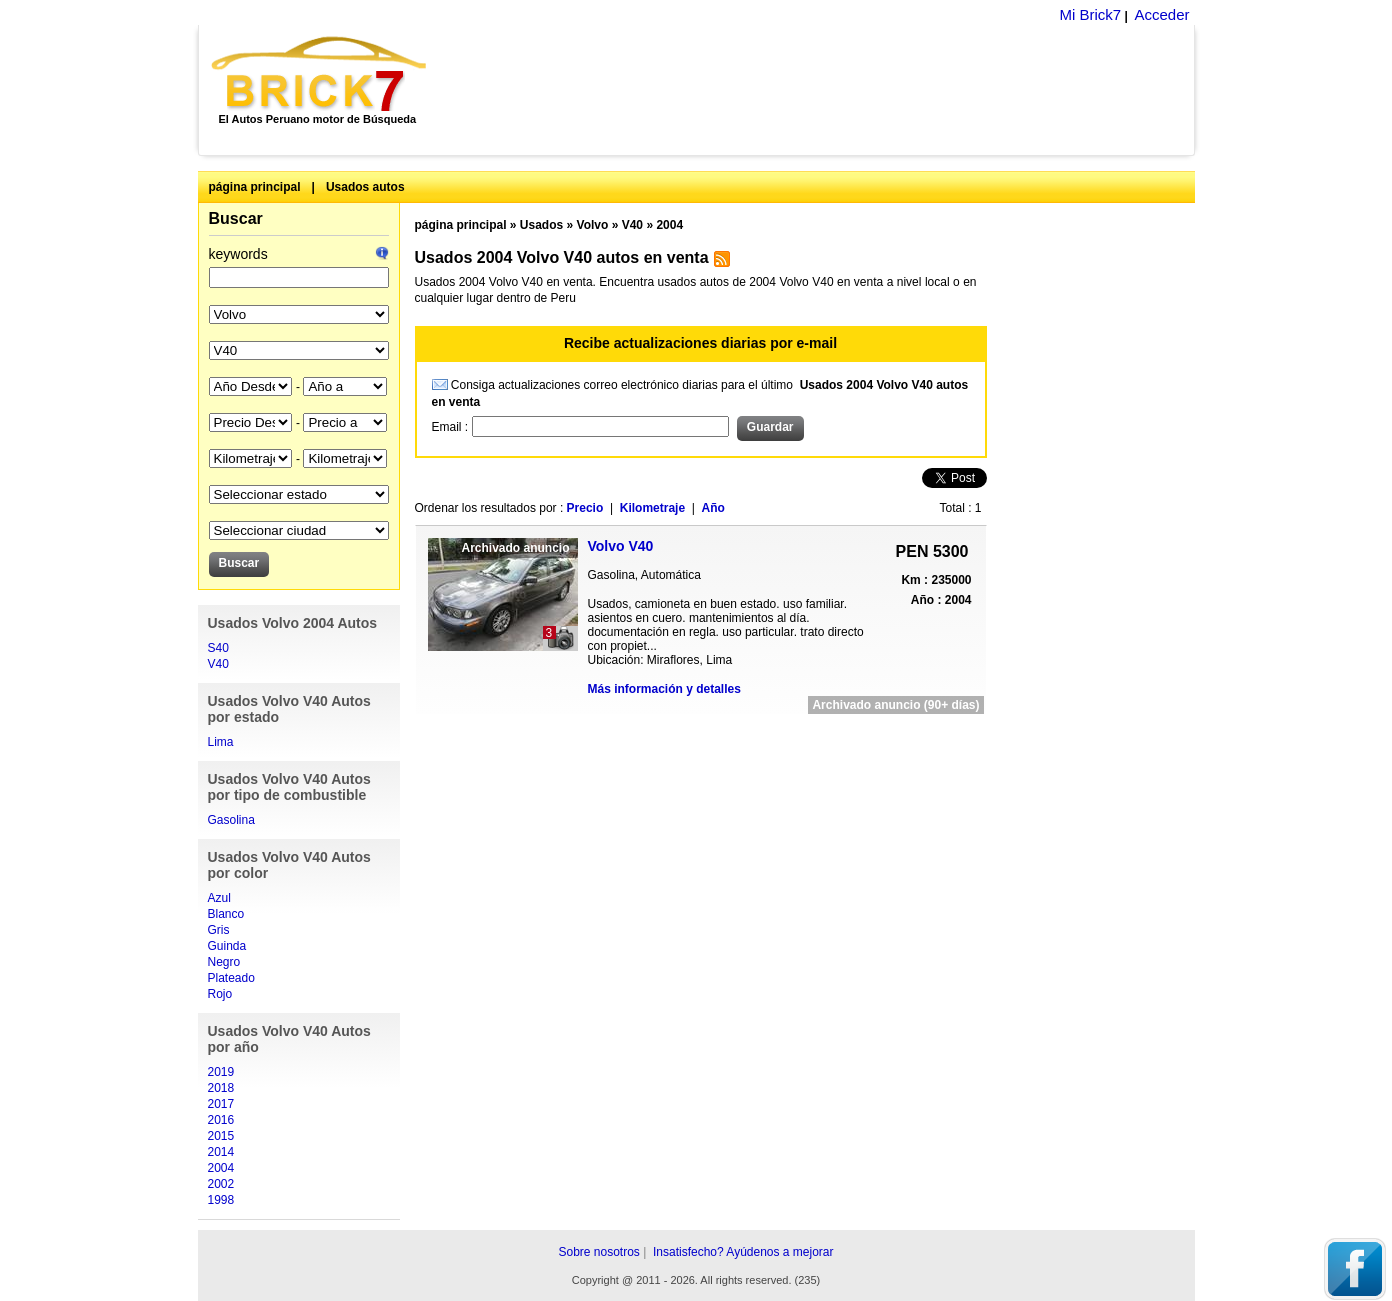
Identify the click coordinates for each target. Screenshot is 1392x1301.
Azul (219, 898)
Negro (224, 962)
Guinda (227, 946)
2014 (221, 1152)
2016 (221, 1120)
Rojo (220, 994)
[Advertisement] (821, 90)
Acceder (1161, 14)
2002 (221, 1184)
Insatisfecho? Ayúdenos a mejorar (743, 1252)
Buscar (236, 218)
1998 (221, 1200)
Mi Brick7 (1090, 14)
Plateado (231, 978)
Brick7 (320, 74)
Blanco (226, 914)
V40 (218, 664)
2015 (221, 1136)
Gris (219, 930)
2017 (221, 1104)
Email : (452, 427)
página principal (255, 187)
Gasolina (231, 820)
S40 (218, 648)
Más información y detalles (664, 689)
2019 (221, 1072)
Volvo (593, 225)
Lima (221, 742)
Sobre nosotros (598, 1252)
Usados (541, 225)
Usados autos (365, 187)
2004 (221, 1168)
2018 (221, 1088)
